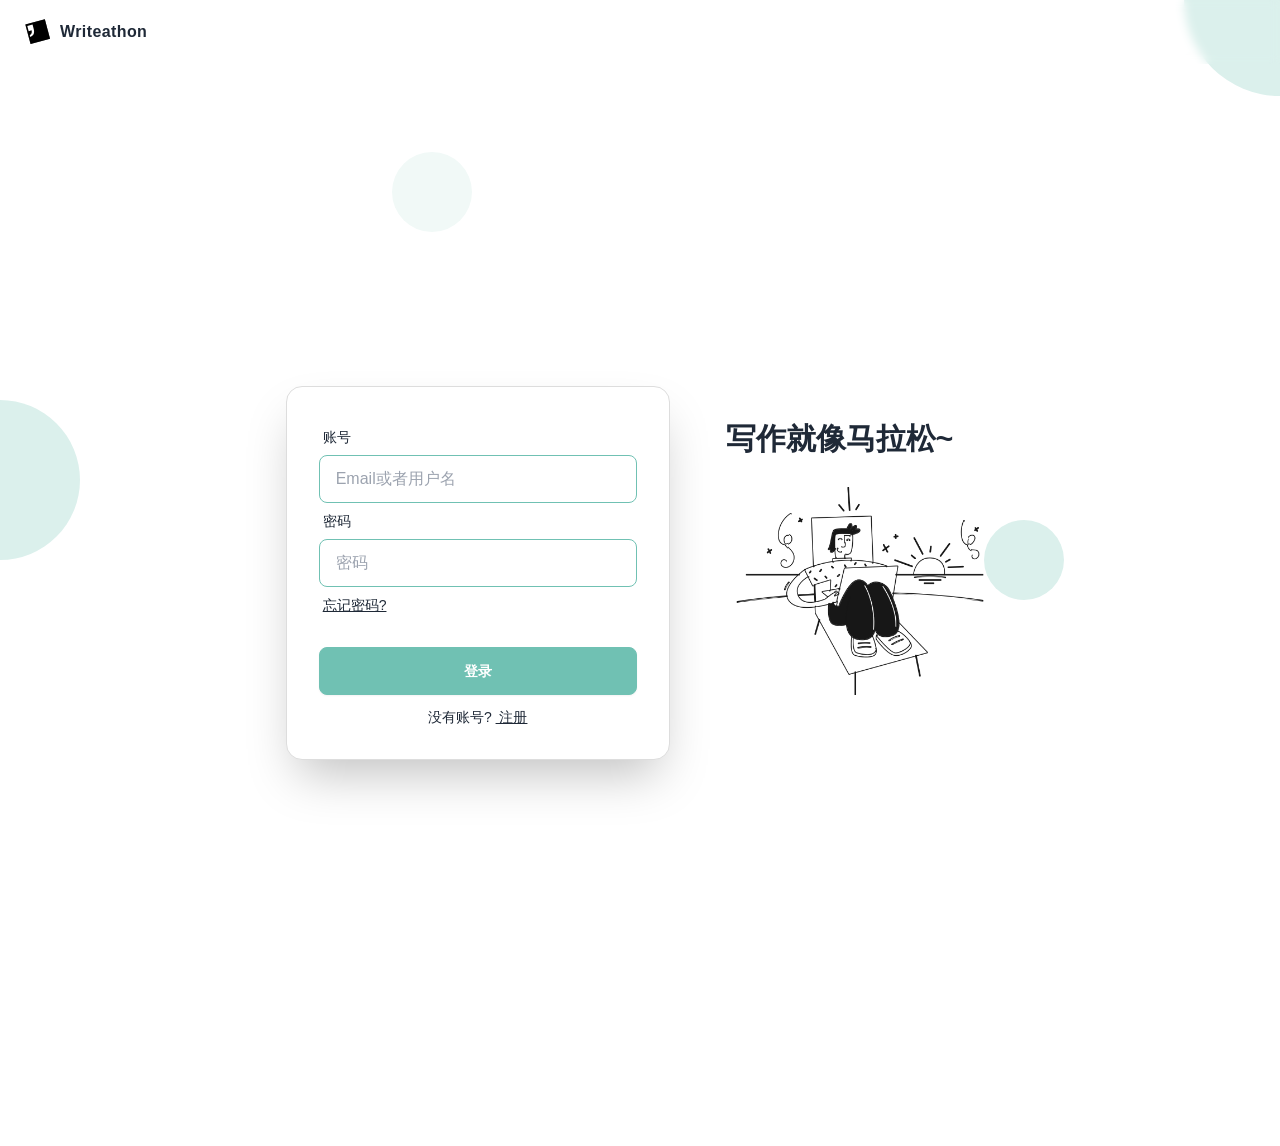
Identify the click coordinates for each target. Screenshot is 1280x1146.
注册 (512, 717)
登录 (478, 671)
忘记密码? (355, 605)
